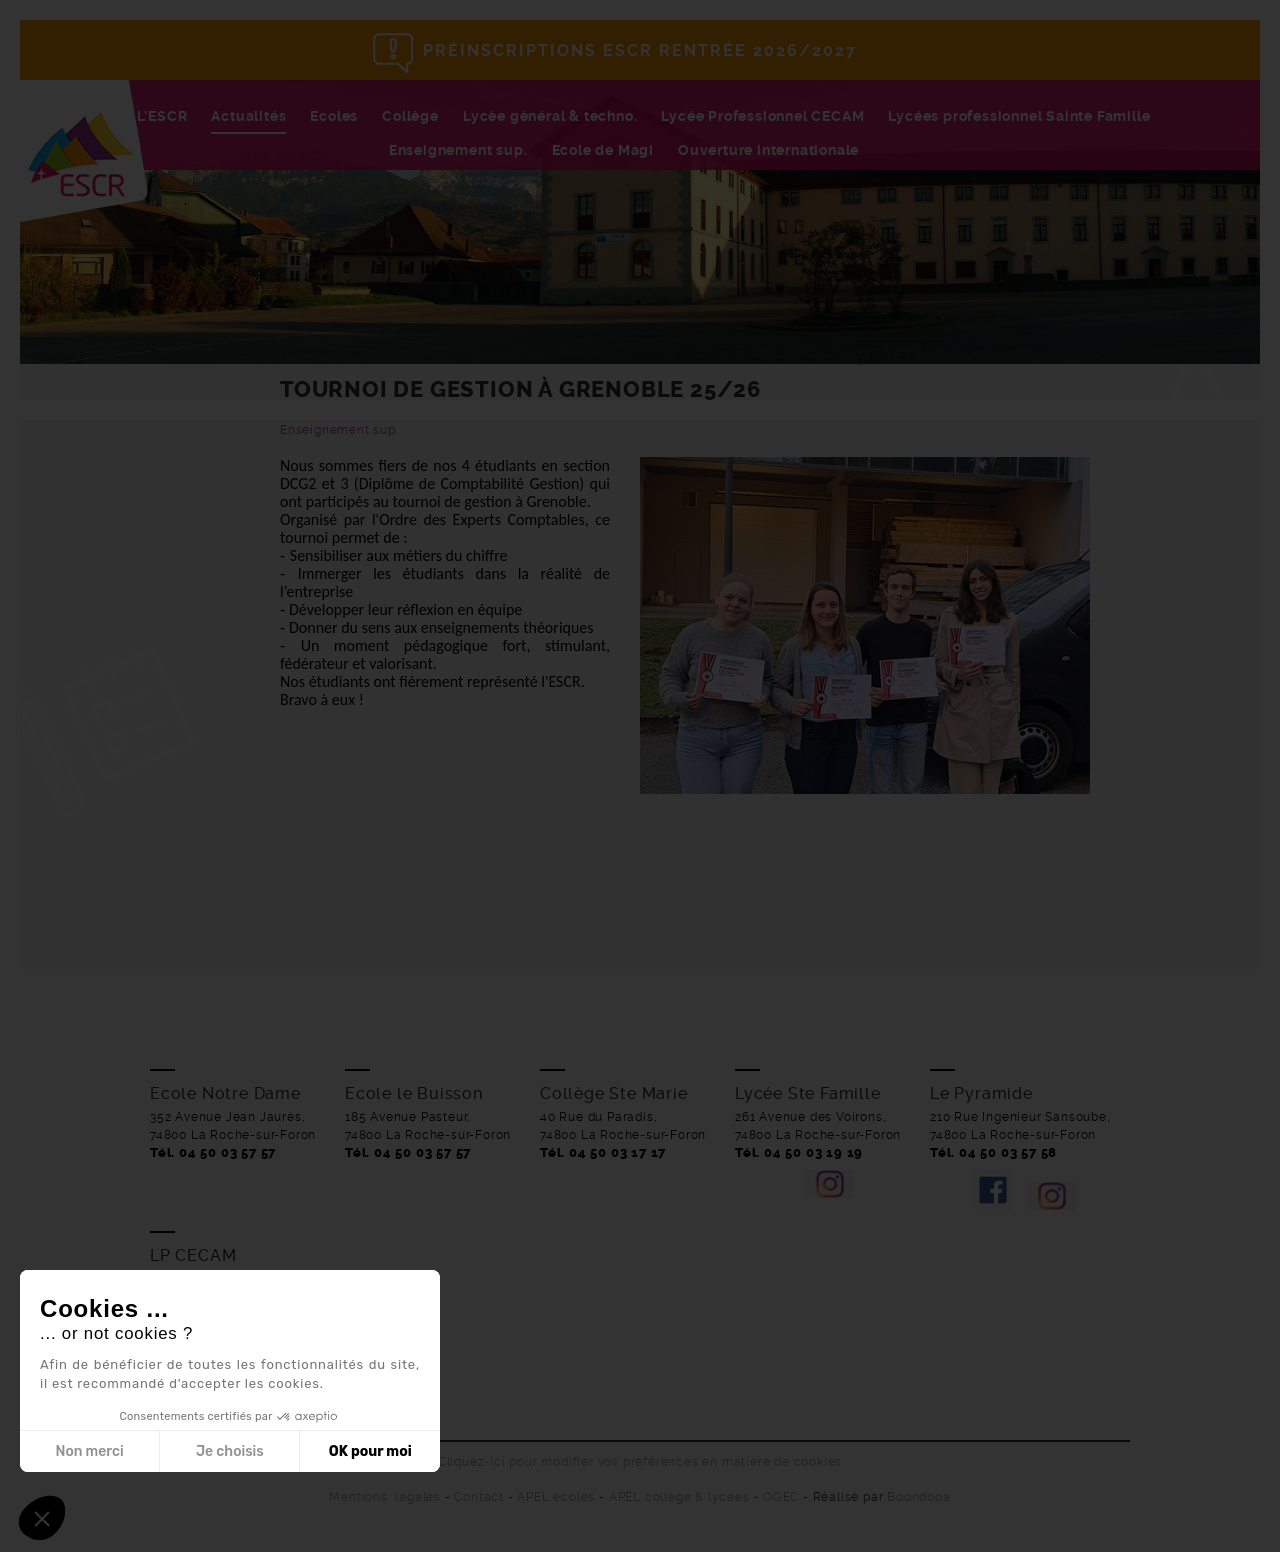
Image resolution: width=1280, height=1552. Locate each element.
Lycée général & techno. (550, 116)
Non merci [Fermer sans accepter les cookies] (89, 1451)
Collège (410, 116)
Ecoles (334, 116)
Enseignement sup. (458, 150)
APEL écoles (556, 1497)
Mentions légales (385, 1497)
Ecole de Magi (603, 150)
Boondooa (918, 1497)
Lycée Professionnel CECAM (762, 116)
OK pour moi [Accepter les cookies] (370, 1451)
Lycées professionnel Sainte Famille (1019, 116)
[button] (42, 1518)
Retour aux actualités (986, 356)
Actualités (248, 116)
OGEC (781, 1497)
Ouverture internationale (768, 150)
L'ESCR (162, 116)
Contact (479, 1497)
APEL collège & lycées (679, 1497)
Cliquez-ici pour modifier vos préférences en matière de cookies (640, 1462)
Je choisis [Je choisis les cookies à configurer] (230, 1451)
